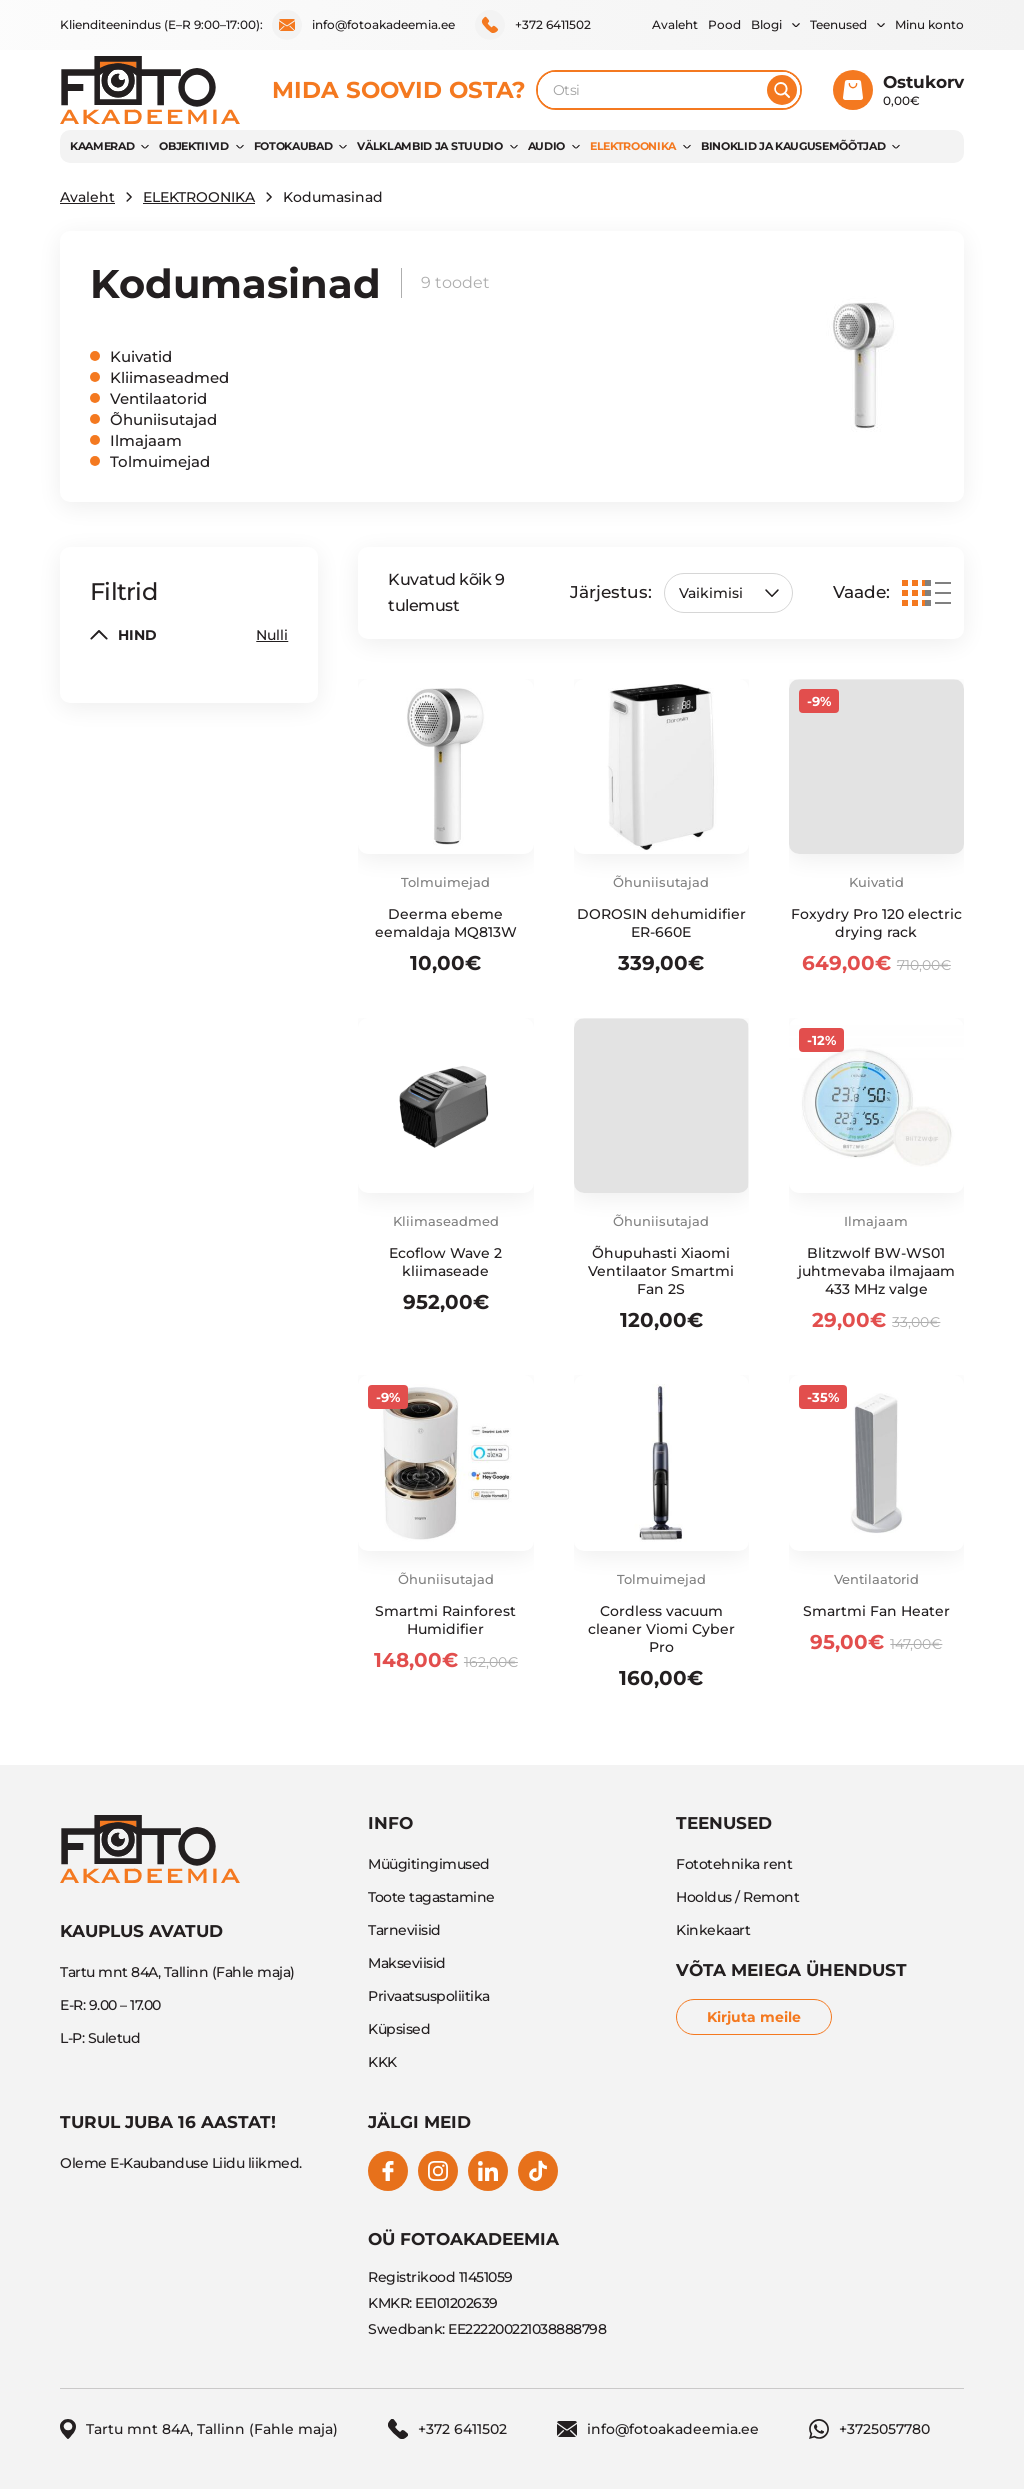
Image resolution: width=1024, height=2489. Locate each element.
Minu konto (929, 24)
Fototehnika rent (734, 1864)
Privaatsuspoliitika (429, 1996)
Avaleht (675, 24)
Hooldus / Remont (737, 1897)
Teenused (838, 24)
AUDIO (546, 146)
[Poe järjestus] (728, 593)
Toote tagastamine (431, 1897)
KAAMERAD (102, 146)
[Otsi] (782, 90)
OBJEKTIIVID (193, 146)
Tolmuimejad (160, 461)
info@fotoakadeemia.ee (363, 25)
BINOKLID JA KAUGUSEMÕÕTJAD (793, 146)
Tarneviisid (404, 1930)
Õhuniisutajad (163, 419)
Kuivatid (141, 356)
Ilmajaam (146, 440)
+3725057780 (869, 2429)
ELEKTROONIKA (633, 146)
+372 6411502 (533, 25)
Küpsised (399, 2029)
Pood (724, 24)
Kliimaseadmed (169, 377)
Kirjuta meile (754, 2017)
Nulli (272, 635)
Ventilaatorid (158, 398)
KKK (382, 2062)
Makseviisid (407, 1963)
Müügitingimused (429, 1864)
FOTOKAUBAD (293, 146)
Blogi (766, 24)
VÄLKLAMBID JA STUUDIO (429, 146)
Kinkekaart (713, 1930)
